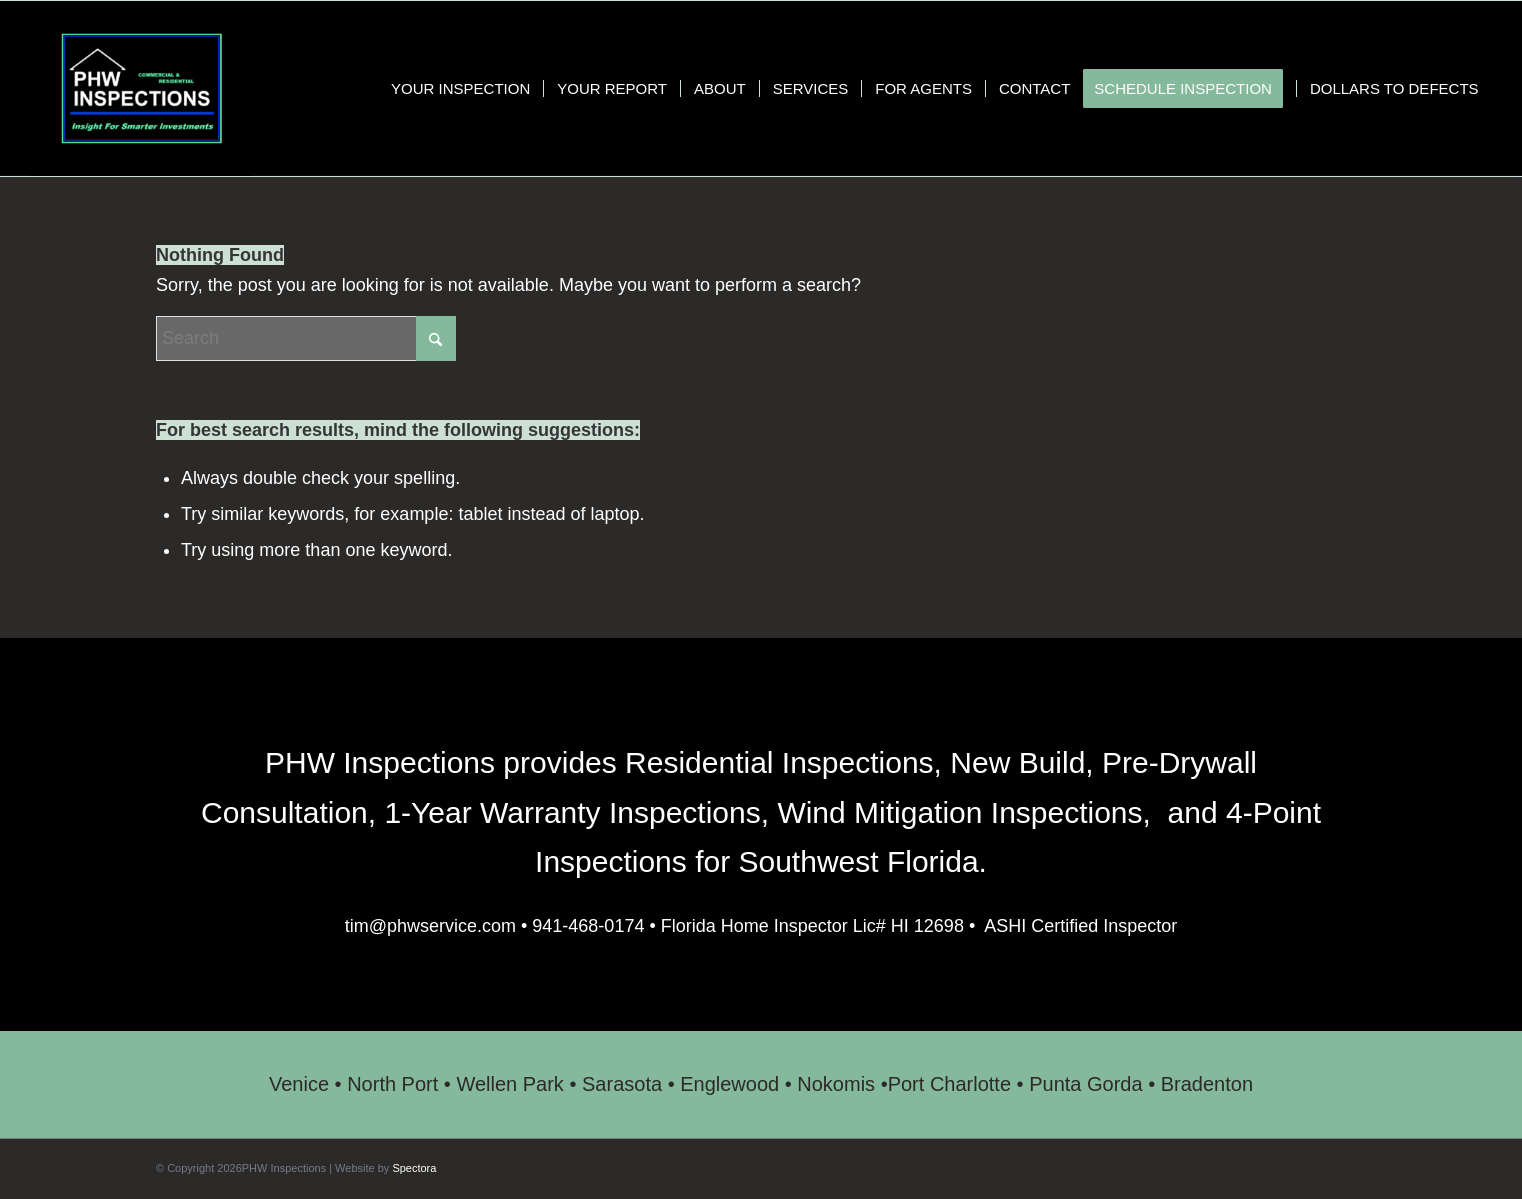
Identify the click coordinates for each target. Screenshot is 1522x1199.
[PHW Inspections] (141, 88)
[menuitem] (460, 88)
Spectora (414, 1168)
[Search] (306, 338)
